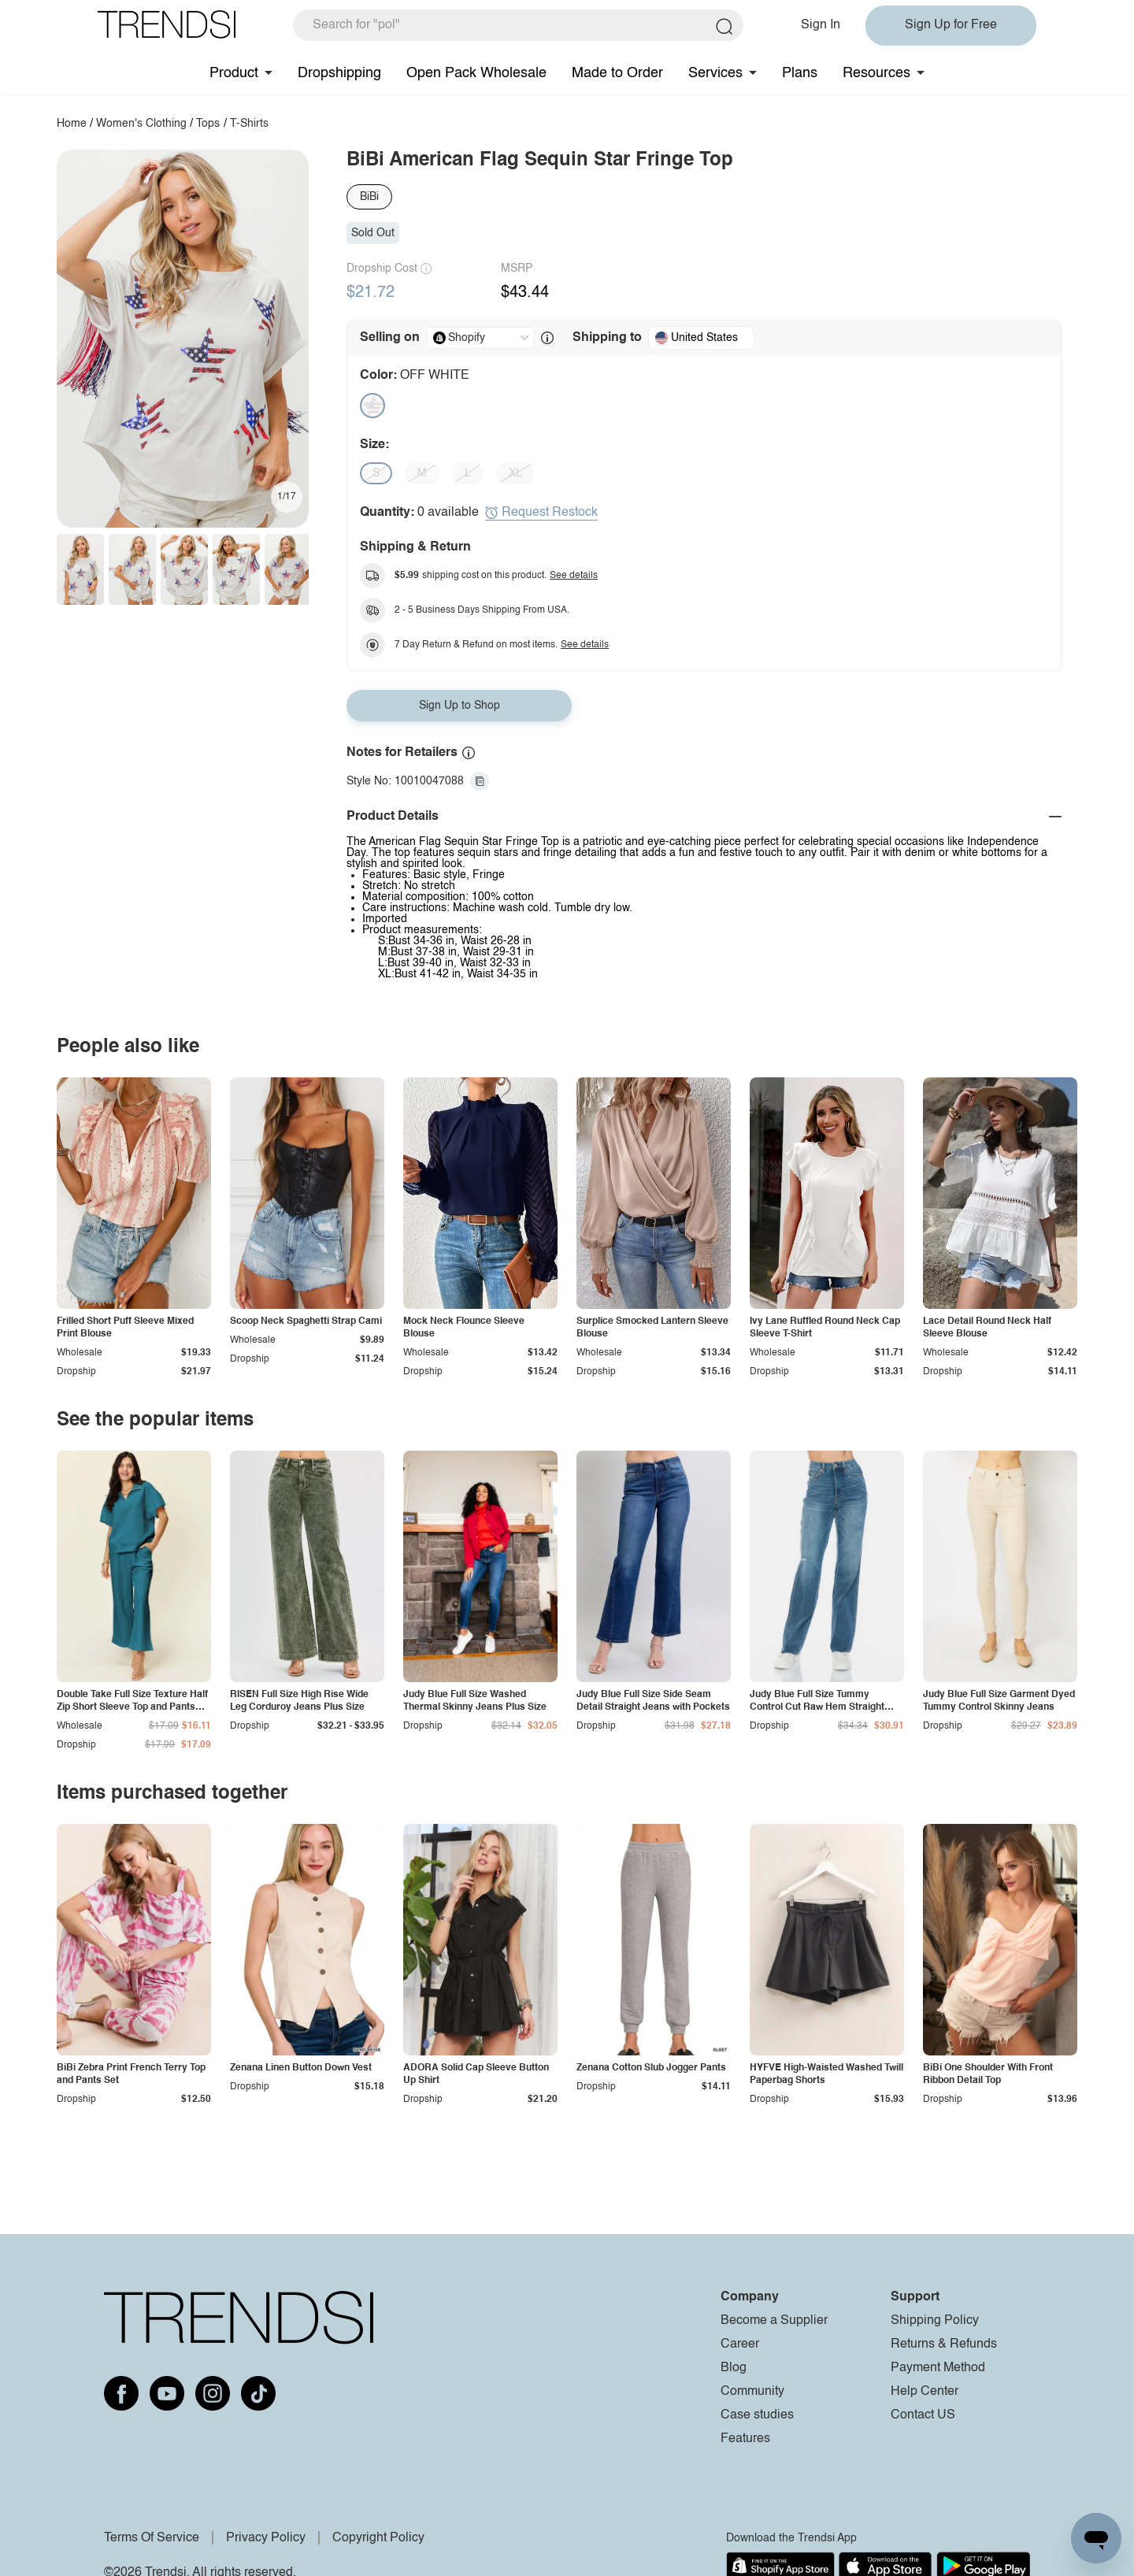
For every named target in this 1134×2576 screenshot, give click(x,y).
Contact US (923, 2415)
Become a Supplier (774, 2321)
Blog (734, 2368)
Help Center (924, 2391)
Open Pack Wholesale (476, 73)
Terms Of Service (151, 2538)
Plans (799, 73)
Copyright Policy (378, 2538)
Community (752, 2391)
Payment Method (938, 2368)
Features (745, 2439)
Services (715, 73)
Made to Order (617, 73)
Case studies (757, 2415)
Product (233, 73)
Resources (876, 73)
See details (574, 575)
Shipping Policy (935, 2321)
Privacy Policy (266, 2538)
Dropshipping (339, 73)
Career (740, 2344)
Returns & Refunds (944, 2344)
